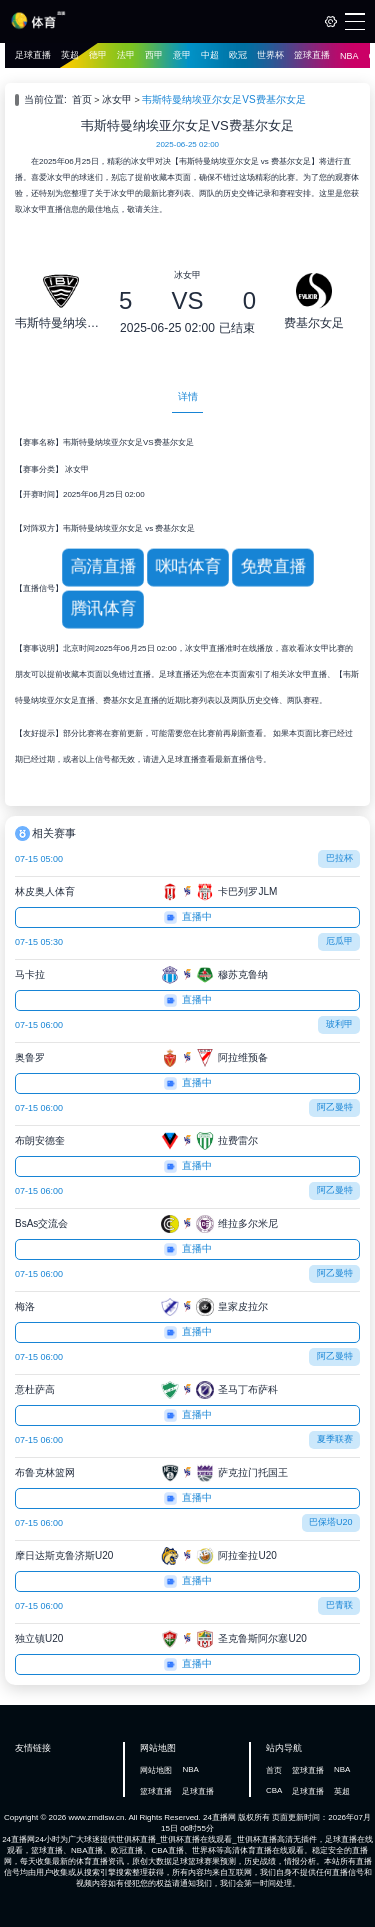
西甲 (154, 55)
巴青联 (339, 1605)
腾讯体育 (103, 608)
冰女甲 (117, 99)
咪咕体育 (188, 566)
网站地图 (156, 1770)
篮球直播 (312, 55)
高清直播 (103, 566)
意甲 (182, 55)
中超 (210, 55)
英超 (70, 55)
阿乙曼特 (335, 1107)
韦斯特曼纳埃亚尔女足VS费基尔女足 (223, 99)
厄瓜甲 (339, 941)
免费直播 (273, 566)
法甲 (126, 55)
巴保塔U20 (331, 1522)
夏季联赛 (335, 1439)
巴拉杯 (339, 858)
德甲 (98, 55)
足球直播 (33, 55)
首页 (82, 99)
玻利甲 (339, 1024)
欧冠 (238, 55)
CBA (274, 1790)
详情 (188, 396)
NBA (349, 56)
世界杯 (270, 55)
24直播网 (219, 1817)
